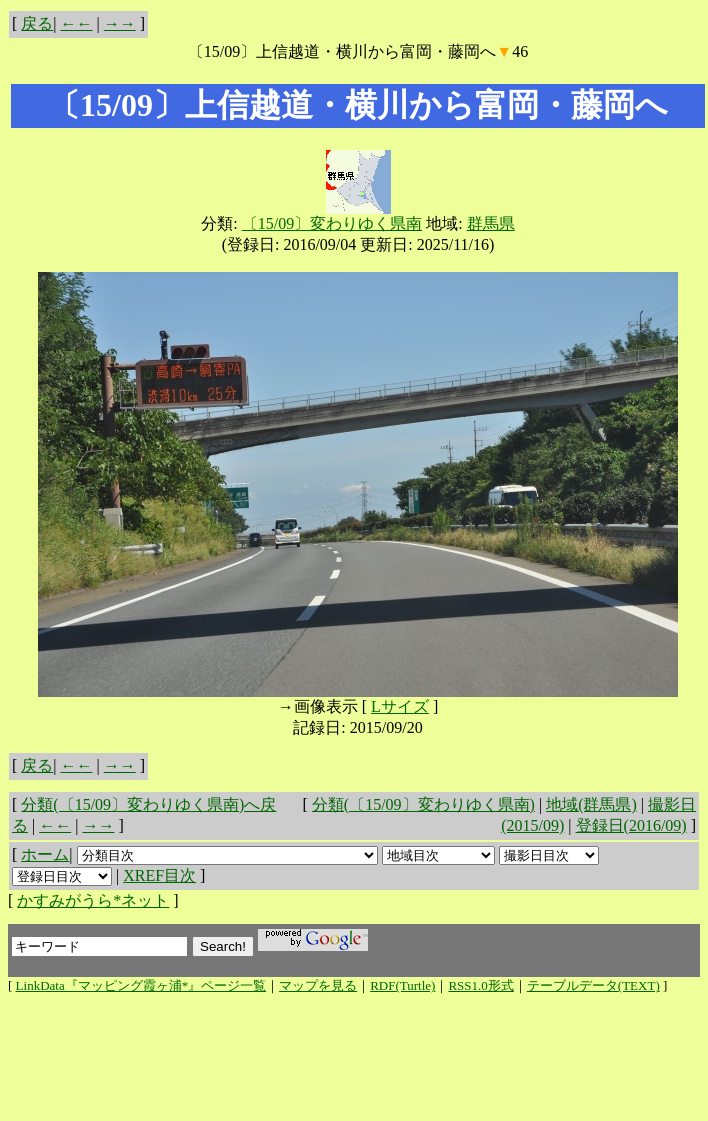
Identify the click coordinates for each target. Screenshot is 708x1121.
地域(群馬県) (591, 804)
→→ (120, 23)
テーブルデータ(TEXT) (593, 985)
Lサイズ (400, 706)
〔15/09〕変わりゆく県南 (332, 223)
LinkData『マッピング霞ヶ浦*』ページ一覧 (141, 985)
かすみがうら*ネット (93, 900)
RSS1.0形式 (480, 985)
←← (77, 23)
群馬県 (491, 223)
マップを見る (318, 985)
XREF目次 (159, 875)
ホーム (45, 854)
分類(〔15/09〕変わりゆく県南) (423, 804)
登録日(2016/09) (631, 825)
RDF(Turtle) (402, 985)
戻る (37, 23)
